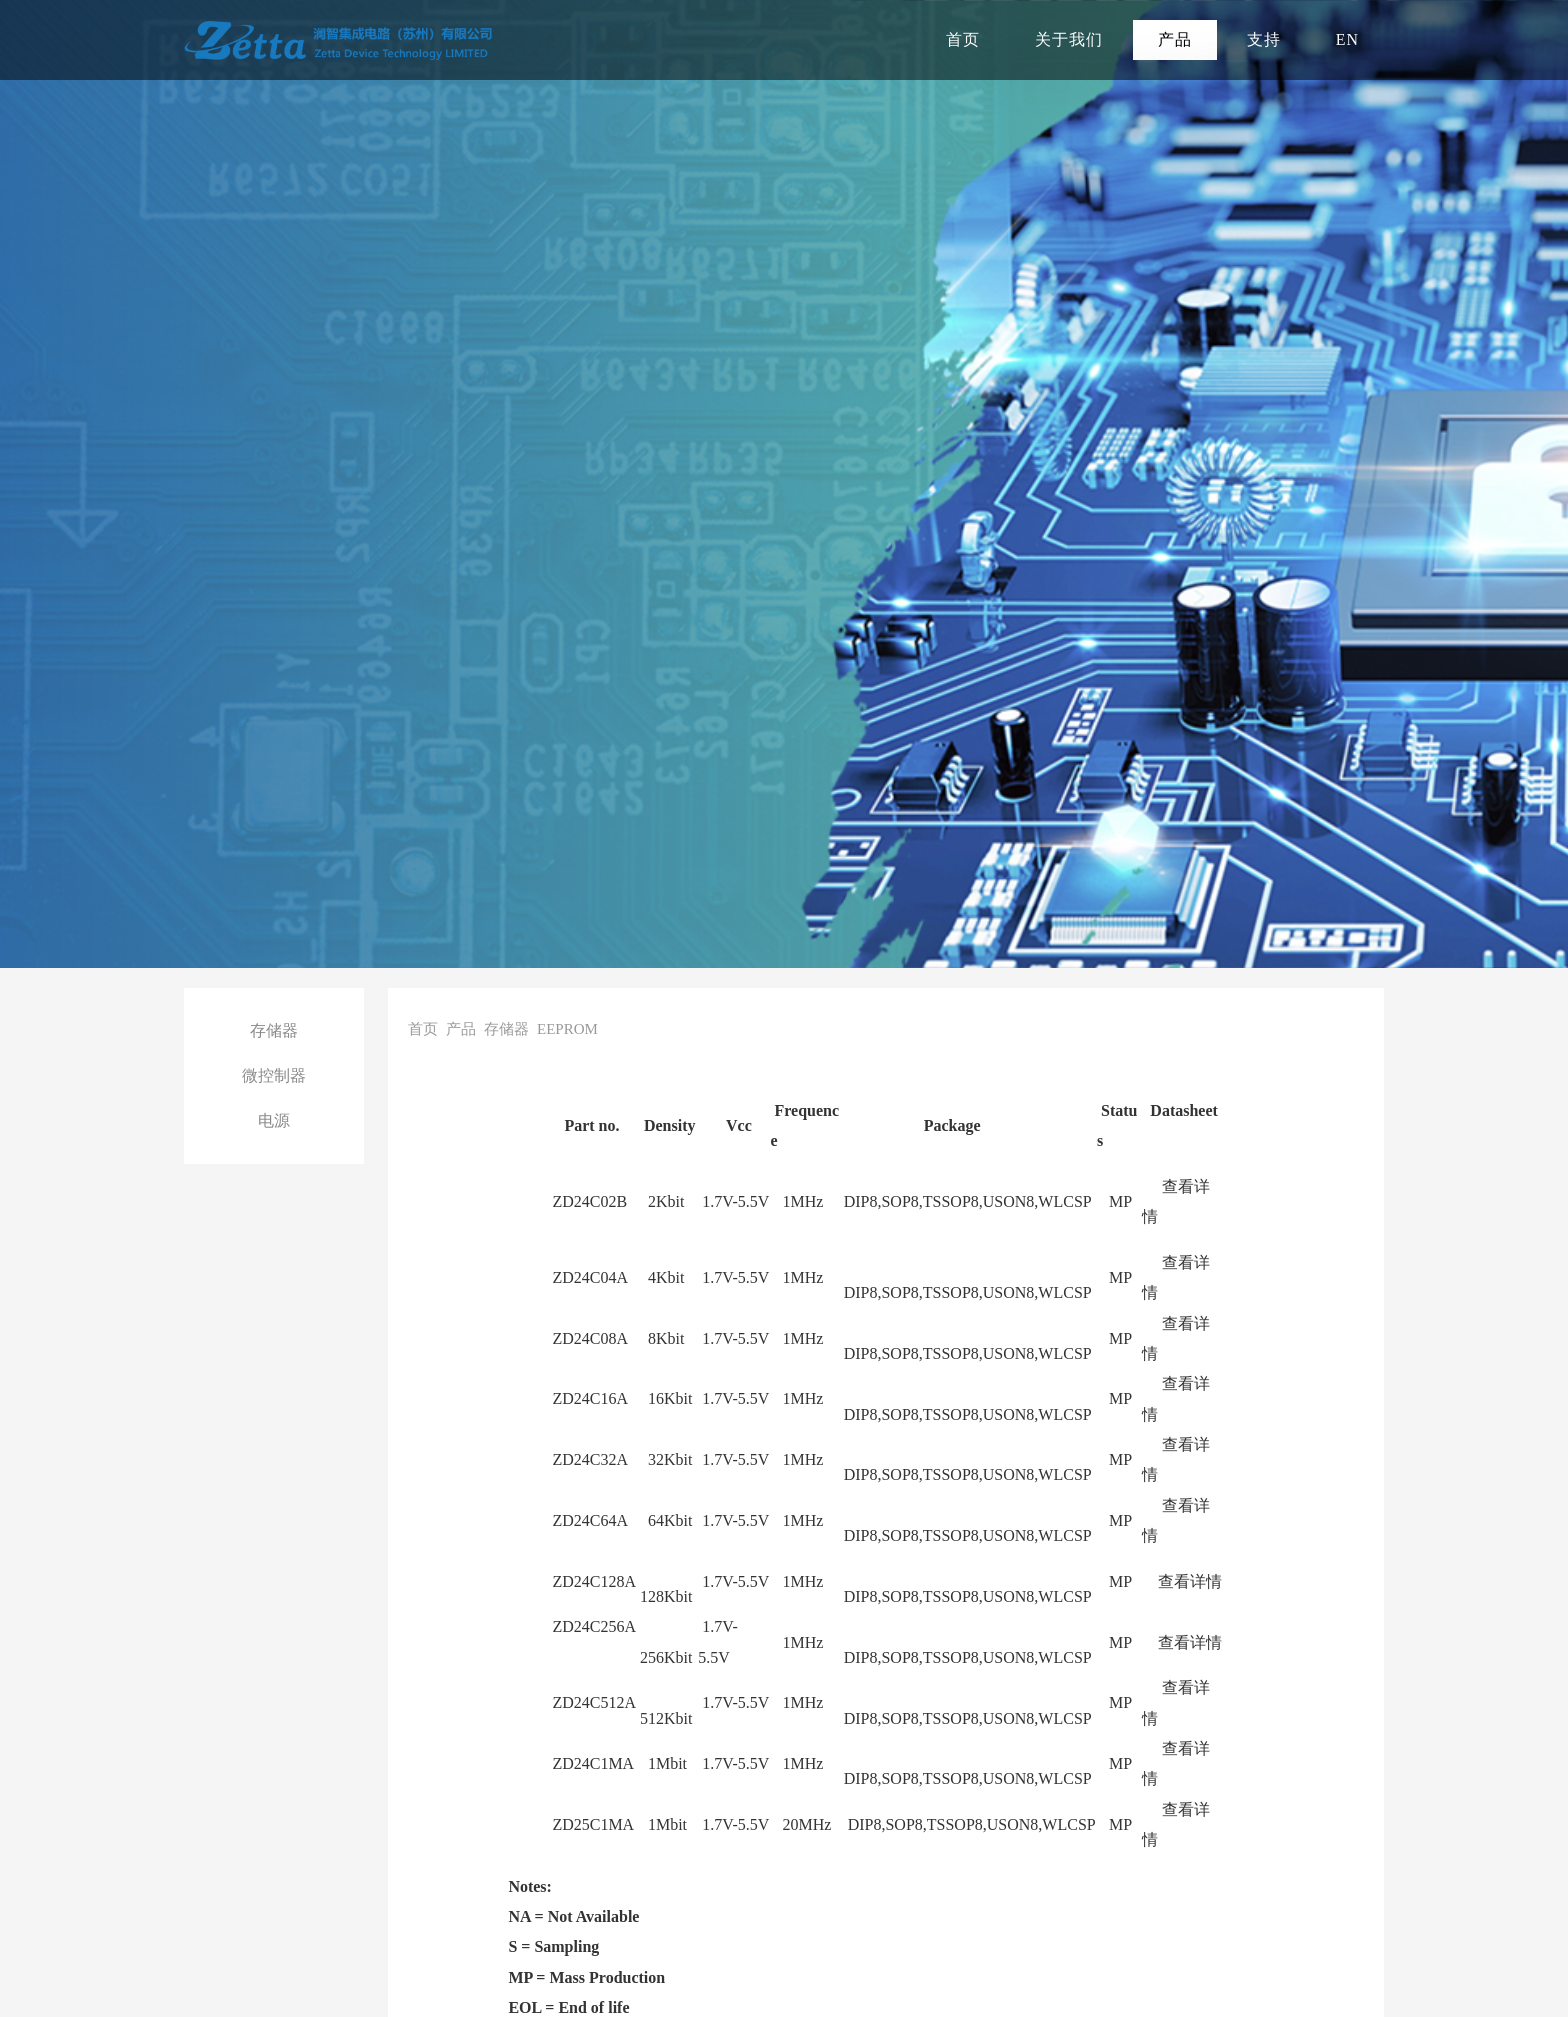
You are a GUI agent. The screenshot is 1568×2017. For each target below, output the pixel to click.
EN (1347, 39)
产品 (1175, 39)
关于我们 (1069, 39)
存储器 (274, 1030)
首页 (963, 39)
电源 (274, 1120)
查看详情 (1190, 1581)
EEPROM (567, 1029)
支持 (1264, 39)
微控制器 (274, 1075)
